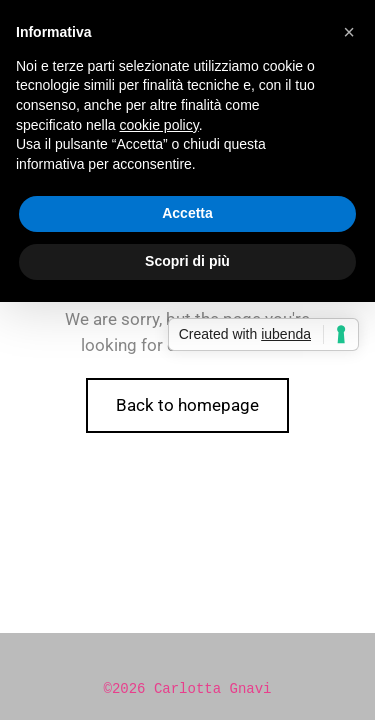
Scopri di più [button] (187, 261)
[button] (349, 32)
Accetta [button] (187, 213)
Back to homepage (187, 405)
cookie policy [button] (159, 125)
